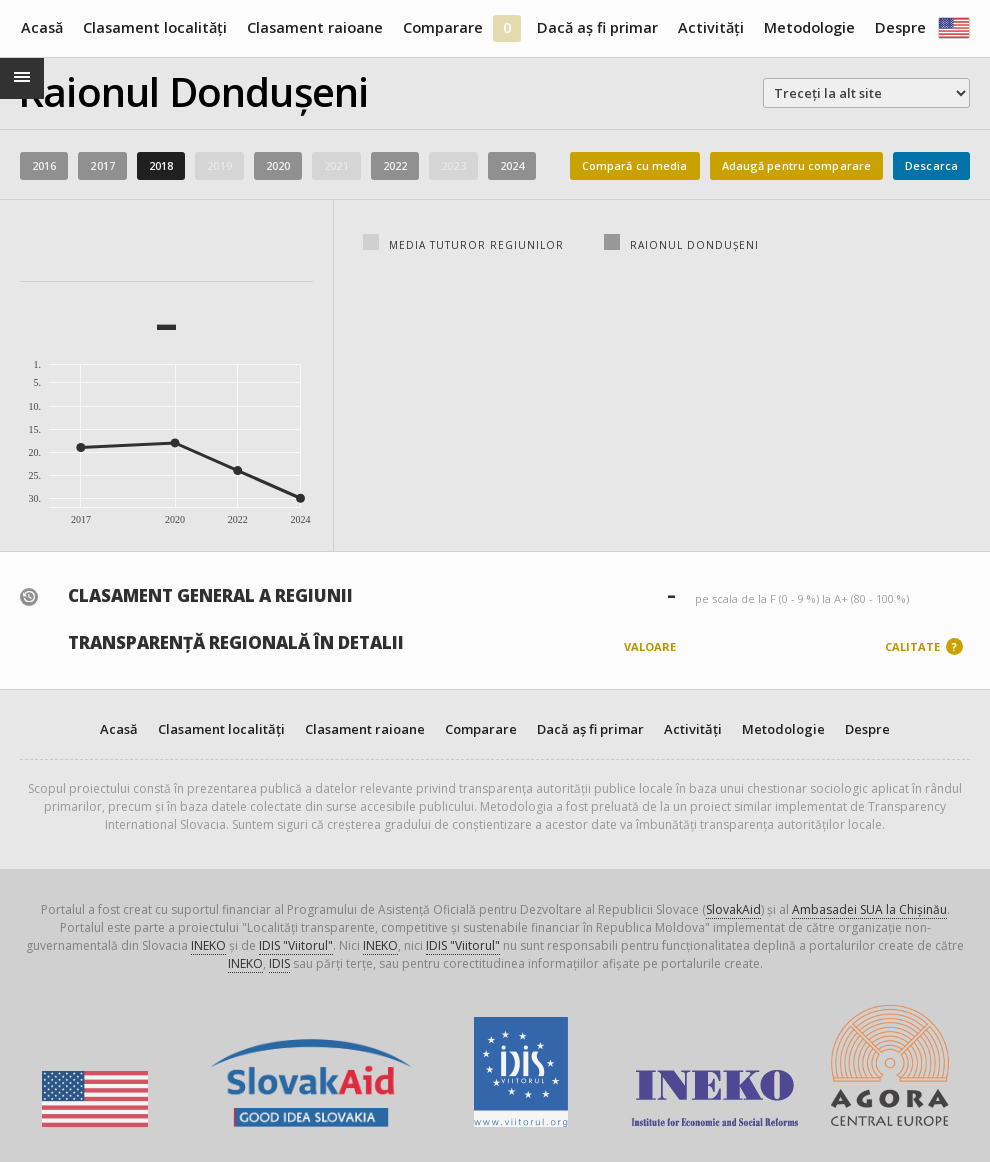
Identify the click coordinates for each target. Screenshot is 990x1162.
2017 (102, 165)
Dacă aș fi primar (597, 27)
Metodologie (809, 27)
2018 (161, 165)
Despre (900, 27)
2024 (512, 165)
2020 (278, 165)
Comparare (443, 27)
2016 (44, 165)
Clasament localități (155, 27)
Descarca (931, 165)
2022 (395, 165)
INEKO (208, 945)
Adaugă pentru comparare (797, 165)
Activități (711, 27)
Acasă (42, 27)
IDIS (279, 963)
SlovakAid (733, 909)
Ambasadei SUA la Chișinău (869, 909)
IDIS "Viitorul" (296, 945)
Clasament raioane (315, 27)
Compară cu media (635, 165)
